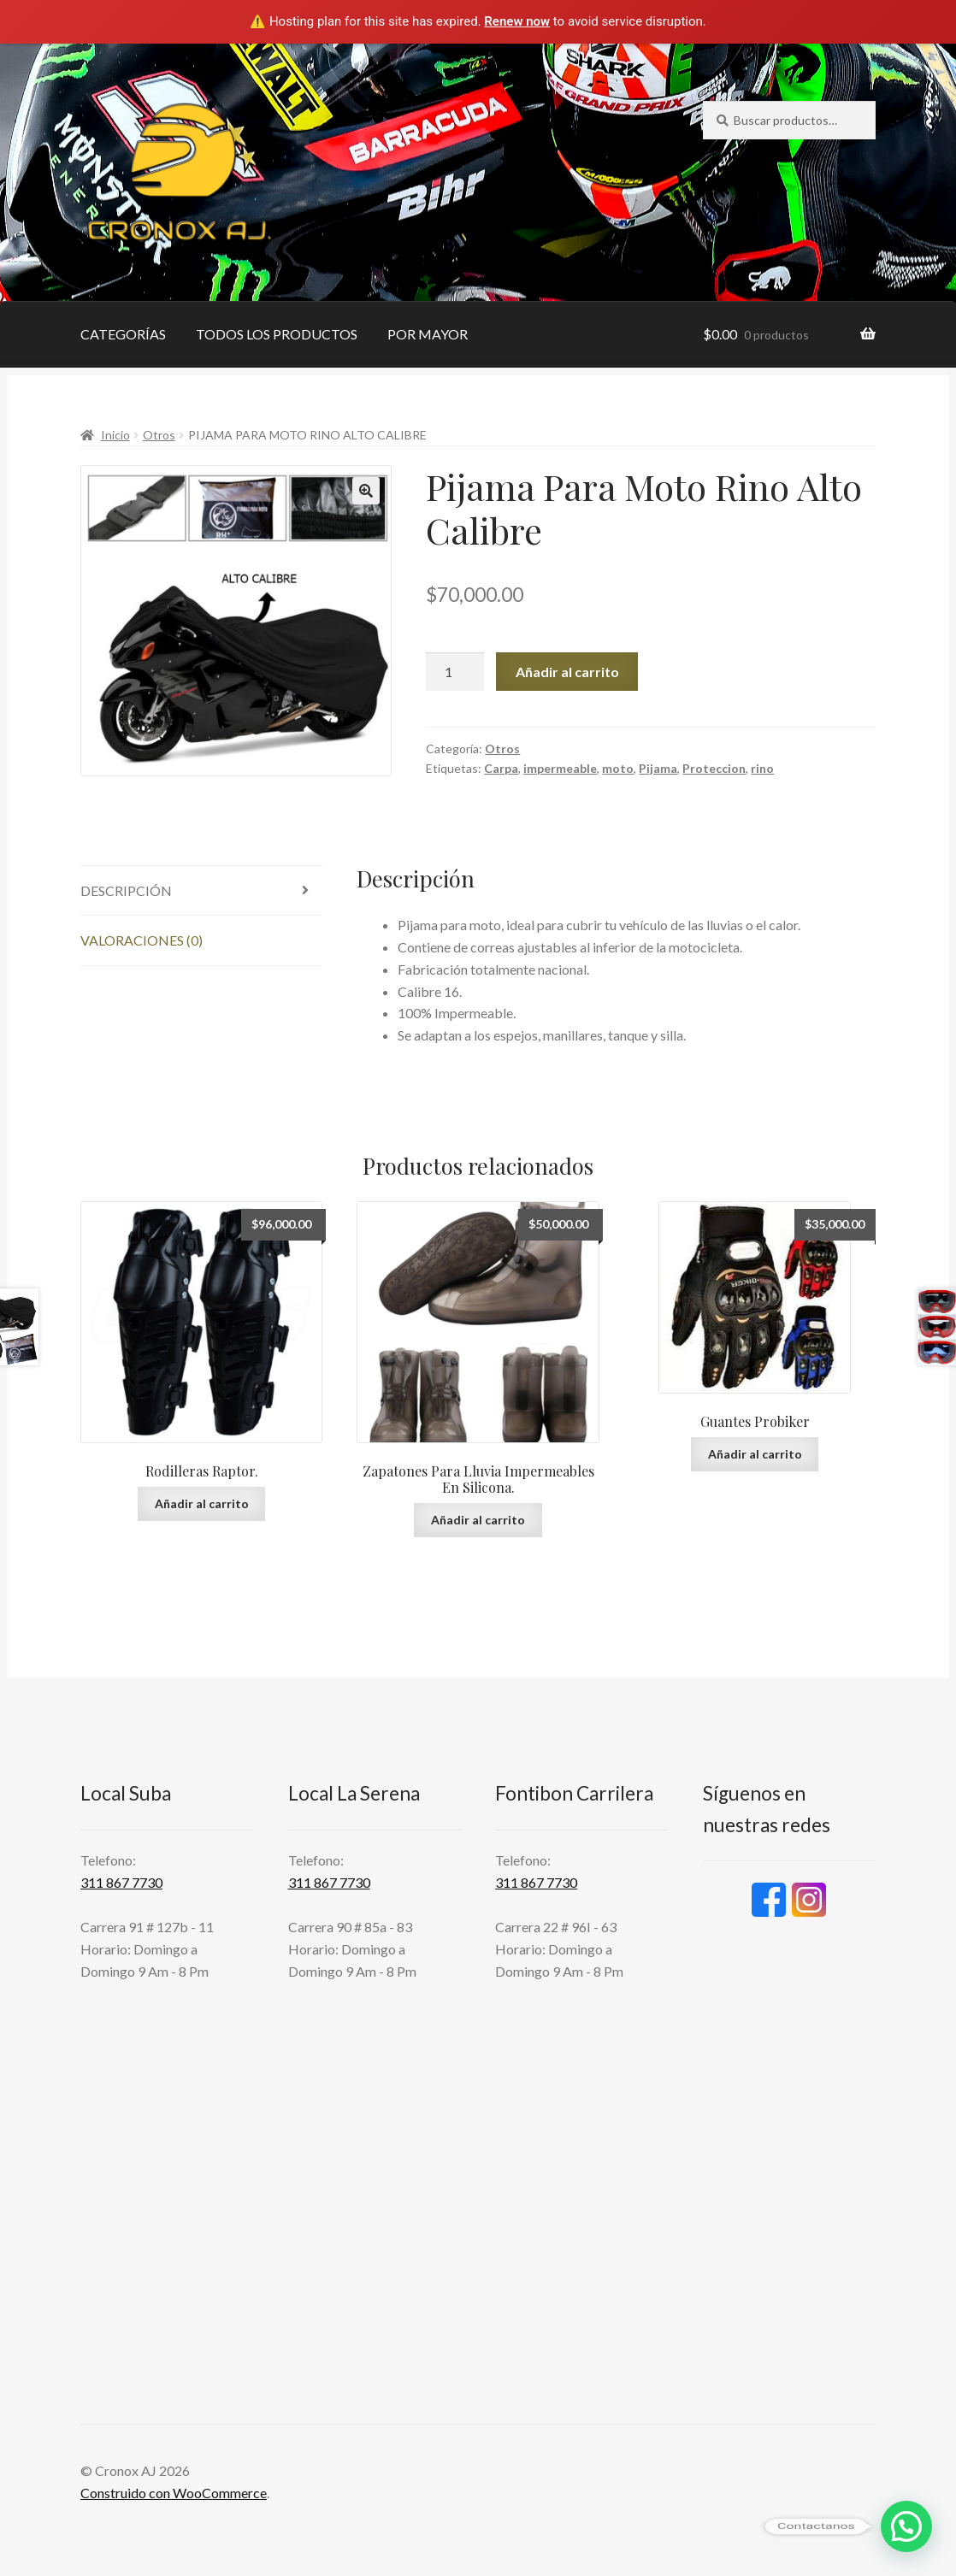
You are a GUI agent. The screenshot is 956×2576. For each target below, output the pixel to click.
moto (618, 768)
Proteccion (714, 768)
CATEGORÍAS (123, 334)
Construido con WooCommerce (173, 2493)
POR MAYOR (427, 334)
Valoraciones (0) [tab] (141, 940)
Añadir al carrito (567, 671)
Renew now (517, 21)
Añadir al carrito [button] (202, 1503)
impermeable (560, 768)
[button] (366, 490)
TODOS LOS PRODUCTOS (276, 334)
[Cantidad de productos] (455, 672)
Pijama (658, 768)
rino (762, 768)
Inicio (115, 434)
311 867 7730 (121, 1882)
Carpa (501, 768)
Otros (159, 434)
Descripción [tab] (126, 890)
